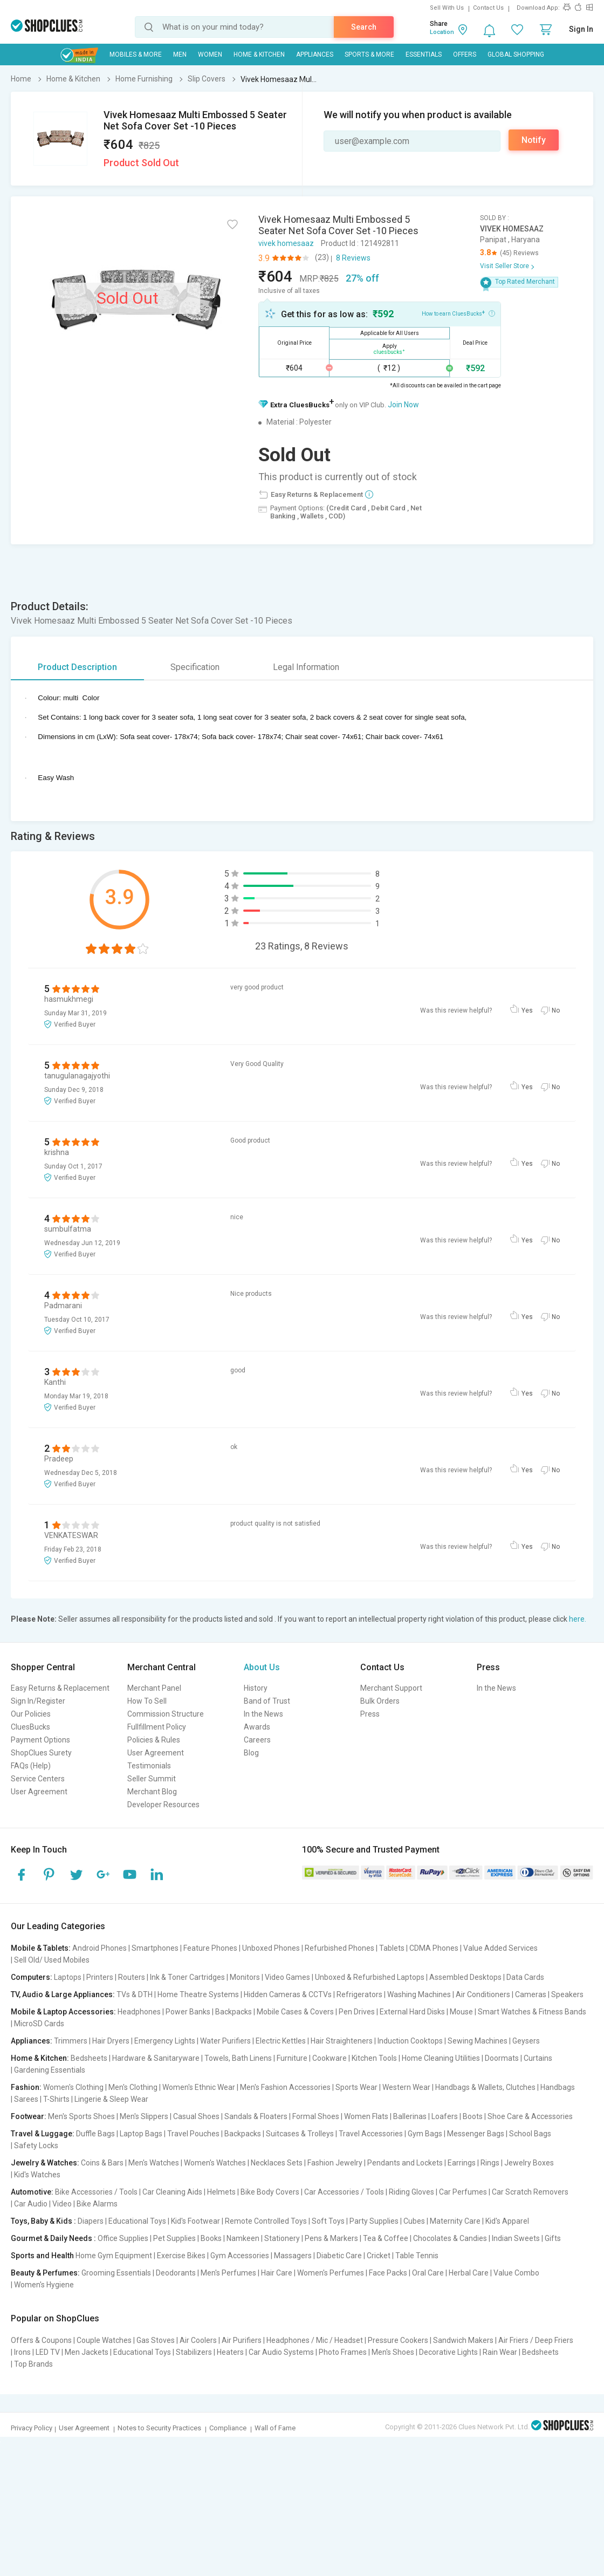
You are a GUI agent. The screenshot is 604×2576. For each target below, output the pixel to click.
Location (442, 32)
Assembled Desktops (465, 1977)
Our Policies (31, 1714)
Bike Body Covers (270, 2192)
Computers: (31, 1977)
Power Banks (188, 2011)
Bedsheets (89, 2058)
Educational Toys (137, 2221)
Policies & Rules (153, 1739)
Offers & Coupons (41, 2340)
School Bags (530, 2133)
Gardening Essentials (49, 2070)
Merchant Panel (154, 1688)
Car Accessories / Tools (344, 2192)
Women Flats (366, 2116)
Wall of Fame (275, 2428)
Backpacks (233, 2011)
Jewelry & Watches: (45, 2162)
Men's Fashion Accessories (285, 2087)
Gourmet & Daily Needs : (53, 2238)
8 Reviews (353, 258)
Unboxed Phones (271, 1948)
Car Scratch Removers (530, 2192)
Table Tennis (416, 2255)
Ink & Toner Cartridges (187, 1977)
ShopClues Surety (41, 1752)
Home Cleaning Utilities (441, 2058)
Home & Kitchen (259, 54)
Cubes (414, 2221)
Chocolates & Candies (450, 2238)
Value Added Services (500, 1948)
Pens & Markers (331, 2238)
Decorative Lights (448, 2352)
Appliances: (31, 2041)
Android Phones (99, 1948)
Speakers (567, 1994)
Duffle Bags (95, 2133)
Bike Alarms (97, 2203)
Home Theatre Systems (198, 1994)
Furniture (292, 2058)
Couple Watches (104, 2340)
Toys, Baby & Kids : (43, 2221)
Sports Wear (356, 2087)
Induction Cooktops (410, 2041)
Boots (473, 2116)
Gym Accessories (239, 2255)
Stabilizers (194, 2352)
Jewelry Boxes (529, 2162)
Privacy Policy (31, 2428)
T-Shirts (56, 2099)
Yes (527, 1010)
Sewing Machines (477, 2041)
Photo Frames (343, 2352)
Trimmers (70, 2041)
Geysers (526, 2041)
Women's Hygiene (44, 2284)
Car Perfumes (463, 2192)
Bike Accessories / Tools (96, 2192)
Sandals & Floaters (255, 2116)
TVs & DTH (134, 1994)
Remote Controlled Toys (266, 2221)
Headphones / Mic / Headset (314, 2340)
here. (577, 1619)
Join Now (403, 404)
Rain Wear (500, 2352)
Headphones (139, 2011)
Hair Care (276, 2272)
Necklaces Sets (277, 2162)
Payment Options (40, 1739)
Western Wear (406, 2087)
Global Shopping (516, 54)
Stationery (282, 2238)
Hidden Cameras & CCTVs (288, 1994)
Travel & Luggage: (42, 2133)
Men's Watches (153, 2162)
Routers (131, 1977)
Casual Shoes (196, 2116)
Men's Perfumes (228, 2272)
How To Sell (147, 1701)
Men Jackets (86, 2352)
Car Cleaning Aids (172, 2192)
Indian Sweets (516, 2238)
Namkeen (242, 2238)
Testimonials (149, 1765)
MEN (180, 54)
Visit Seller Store (504, 266)
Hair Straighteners (342, 2041)
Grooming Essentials (116, 2272)
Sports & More (369, 54)
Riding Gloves (411, 2192)
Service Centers (38, 1778)
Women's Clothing (73, 2087)
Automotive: (32, 2192)
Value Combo (516, 2272)
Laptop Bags (141, 2133)
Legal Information (306, 667)
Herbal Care (469, 2272)
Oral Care (428, 2272)
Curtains (538, 2058)
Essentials (424, 54)
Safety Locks (36, 2145)
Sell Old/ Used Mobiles (52, 1960)
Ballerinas (410, 2116)
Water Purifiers (225, 2041)
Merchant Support (391, 1688)
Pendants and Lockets (405, 2162)
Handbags (557, 2087)
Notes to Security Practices (159, 2428)
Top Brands (33, 2364)
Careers (257, 1739)
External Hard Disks (412, 2011)
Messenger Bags (475, 2133)
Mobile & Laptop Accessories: (63, 2011)
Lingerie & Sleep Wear (111, 2099)
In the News (263, 1714)
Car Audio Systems (281, 2352)
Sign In (581, 29)
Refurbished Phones (339, 1948)
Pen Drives (357, 2011)
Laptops (67, 1977)
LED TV (48, 2352)
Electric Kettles (281, 2041)
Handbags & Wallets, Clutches (485, 2087)
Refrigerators (359, 1994)
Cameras (530, 1994)
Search (363, 27)
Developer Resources (163, 1804)
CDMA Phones (433, 1948)
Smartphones (155, 1948)
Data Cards (525, 1977)
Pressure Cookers (398, 2340)
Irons (22, 2352)
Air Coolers (198, 2340)
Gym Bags (425, 2133)
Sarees (26, 2099)
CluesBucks (30, 1727)
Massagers (293, 2255)
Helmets (221, 2192)
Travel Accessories (371, 2133)
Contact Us (488, 7)
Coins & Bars (102, 2162)
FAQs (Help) (31, 1765)
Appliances (314, 54)
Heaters (230, 2352)
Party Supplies (374, 2221)
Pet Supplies (174, 2238)
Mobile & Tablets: (41, 1948)
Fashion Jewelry (334, 2162)
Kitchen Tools (374, 2058)
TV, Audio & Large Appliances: (63, 1994)
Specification (194, 667)
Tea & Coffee (385, 2238)
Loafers (444, 2116)
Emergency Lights (164, 2041)
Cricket (378, 2255)
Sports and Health (42, 2255)
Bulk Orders (380, 1701)
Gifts (553, 2238)
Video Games (287, 1977)
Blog (251, 1752)
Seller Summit (151, 1778)
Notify (533, 140)
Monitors (245, 1977)
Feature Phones (210, 1948)
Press (370, 1714)
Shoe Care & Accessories (530, 2116)
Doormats (502, 2058)
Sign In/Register (38, 1701)
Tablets (391, 1948)
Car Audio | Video (43, 2203)
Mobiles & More (135, 54)
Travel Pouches (193, 2133)
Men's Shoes (393, 2352)
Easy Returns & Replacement (60, 1688)
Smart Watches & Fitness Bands (532, 2011)
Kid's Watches (37, 2174)
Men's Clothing (132, 2087)
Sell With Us (447, 7)
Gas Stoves (155, 2340)
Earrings (462, 2162)
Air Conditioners (483, 1994)
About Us (262, 1667)
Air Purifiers (242, 2340)
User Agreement (39, 1791)
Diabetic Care (339, 2255)
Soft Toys (328, 2221)
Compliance (227, 2428)
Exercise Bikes (181, 2255)
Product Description (77, 667)
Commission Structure (165, 1714)
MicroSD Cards (39, 2023)
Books (211, 2238)
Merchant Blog (152, 1791)
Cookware (329, 2058)
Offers (464, 54)
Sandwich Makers (463, 2340)
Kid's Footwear (195, 2221)
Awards (257, 1727)
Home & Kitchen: (40, 2058)
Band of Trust (267, 1701)
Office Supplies (123, 2238)
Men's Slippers (144, 2116)
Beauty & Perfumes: (45, 2272)
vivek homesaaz (286, 243)
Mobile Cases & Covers (295, 2011)
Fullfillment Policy (156, 1727)
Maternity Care (455, 2221)
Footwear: (28, 2116)
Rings (490, 2162)
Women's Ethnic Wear (198, 2087)
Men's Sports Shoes (81, 2116)
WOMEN (210, 54)
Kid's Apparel (507, 2221)
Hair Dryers (110, 2041)
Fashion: (26, 2087)
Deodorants (176, 2272)
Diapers (91, 2221)
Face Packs (388, 2272)
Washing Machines (419, 1994)
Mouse (461, 2011)
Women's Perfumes (330, 2272)
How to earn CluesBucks (458, 313)
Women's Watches (215, 2162)
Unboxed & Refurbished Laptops (369, 1977)
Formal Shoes (315, 2116)
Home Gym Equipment (114, 2255)
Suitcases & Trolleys (300, 2133)
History (255, 1688)
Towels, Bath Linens (238, 2058)
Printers (99, 1977)
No (556, 1010)
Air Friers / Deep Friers (535, 2340)
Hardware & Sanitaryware (156, 2058)
